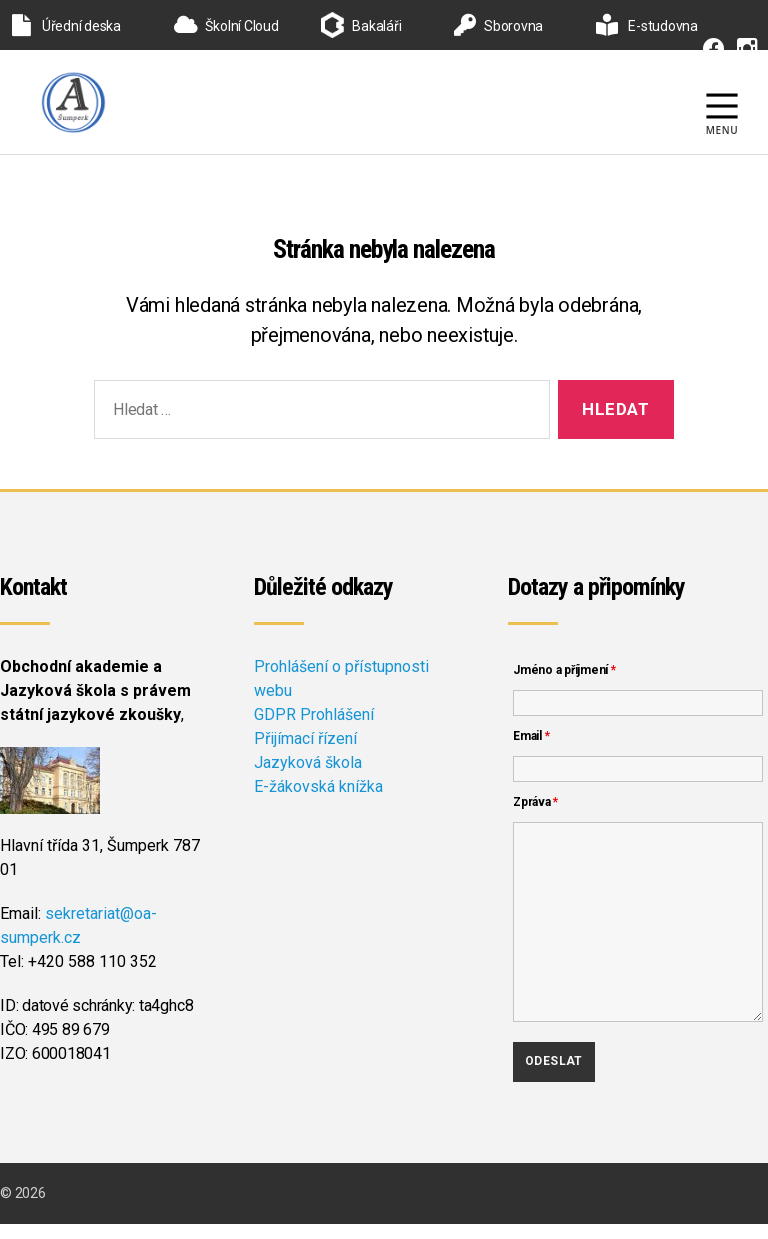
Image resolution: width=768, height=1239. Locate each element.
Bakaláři (376, 26)
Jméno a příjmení (564, 685)
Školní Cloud (226, 26)
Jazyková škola (308, 777)
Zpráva (535, 817)
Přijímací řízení (305, 753)
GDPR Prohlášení (314, 729)
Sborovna (498, 26)
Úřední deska (66, 26)
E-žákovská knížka (318, 801)
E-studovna (647, 26)
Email (531, 751)
